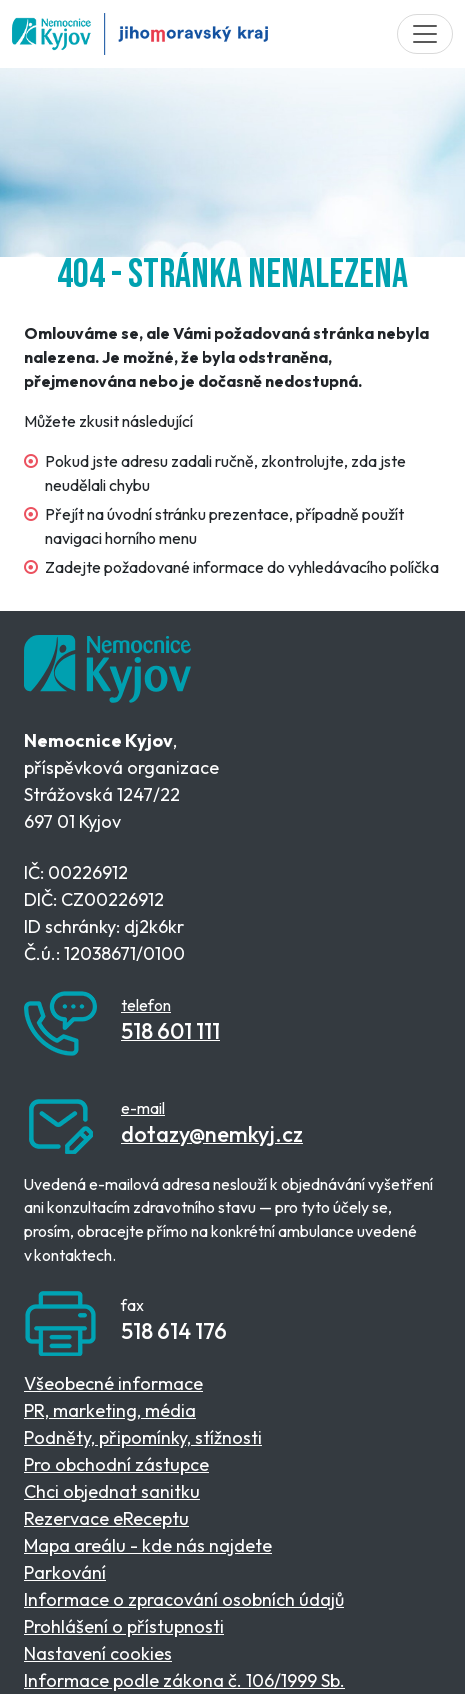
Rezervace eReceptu (106, 1518)
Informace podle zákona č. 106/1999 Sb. (184, 1680)
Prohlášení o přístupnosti (124, 1626)
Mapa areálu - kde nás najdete (148, 1545)
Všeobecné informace (113, 1383)
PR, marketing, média (110, 1410)
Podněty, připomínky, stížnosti (143, 1437)
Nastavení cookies (98, 1653)
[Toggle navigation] (425, 34)
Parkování (65, 1572)
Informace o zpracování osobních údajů (184, 1599)
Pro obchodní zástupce (116, 1464)
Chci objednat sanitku (112, 1491)
